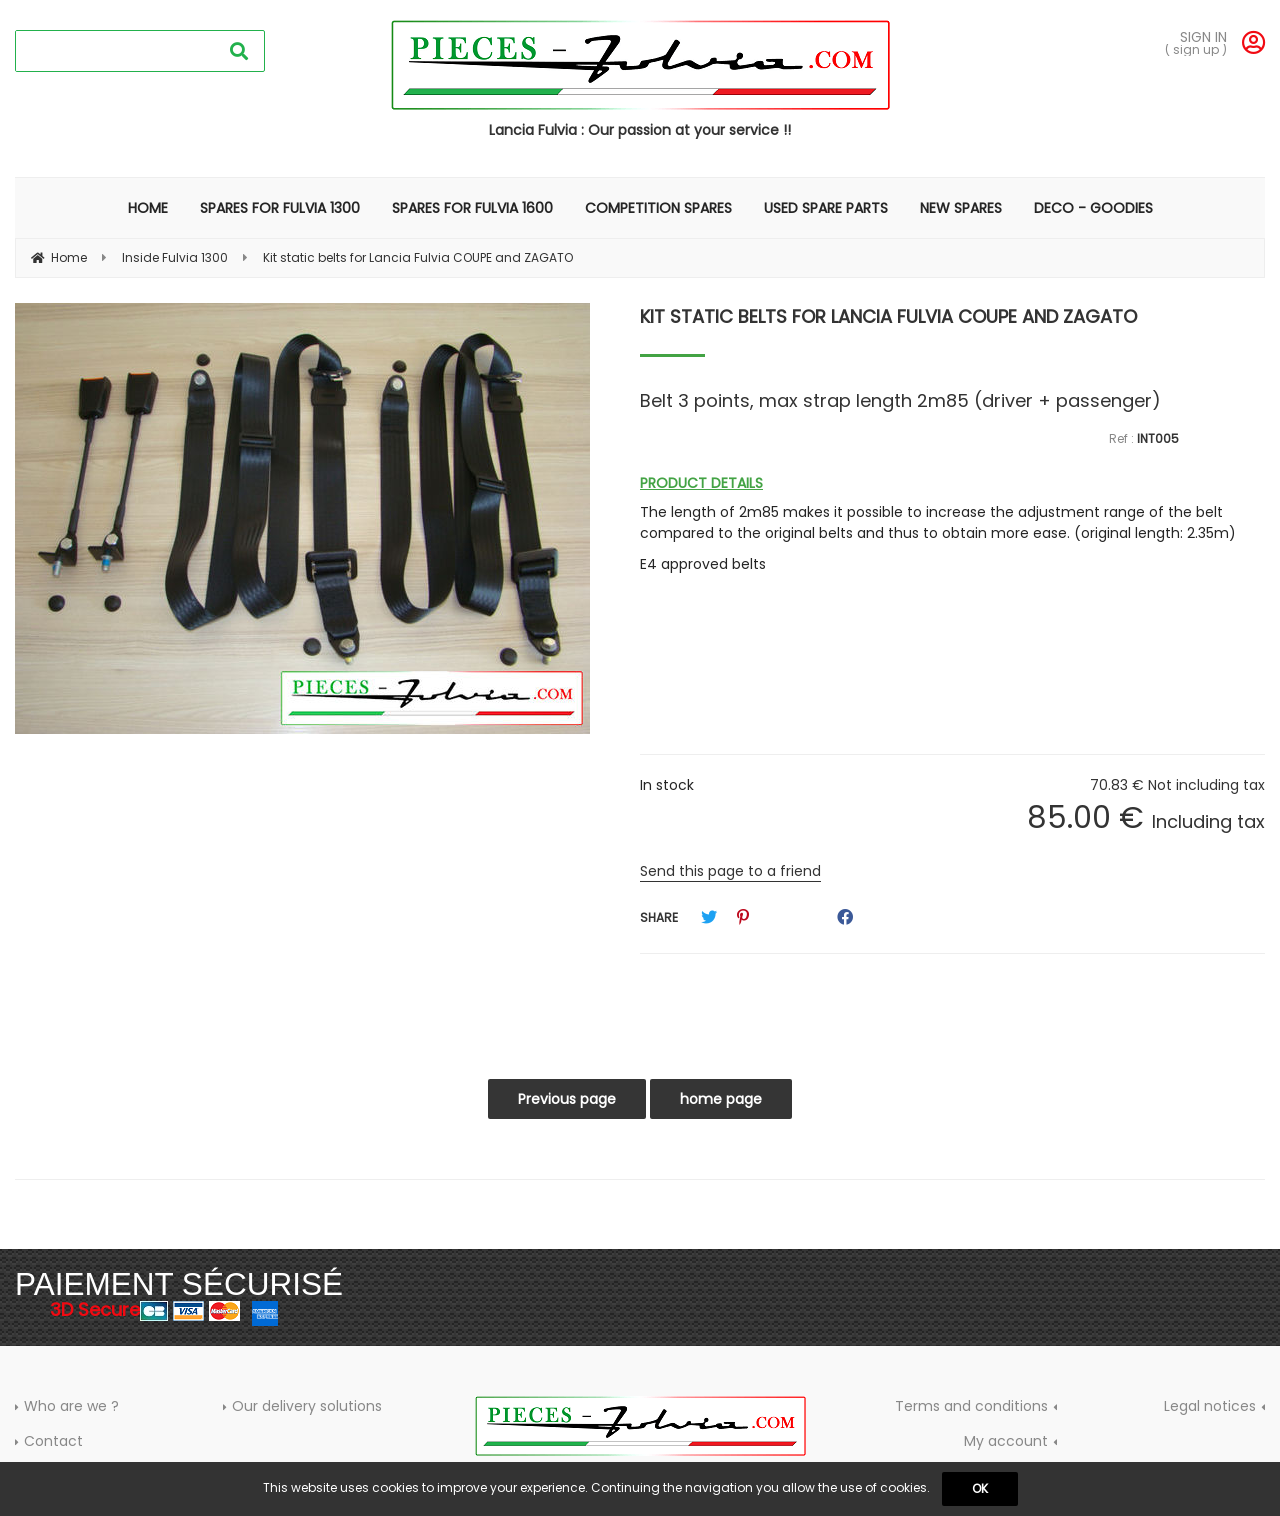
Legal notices (1210, 1406)
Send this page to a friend (730, 871)
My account (1006, 1441)
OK (980, 1488)
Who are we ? (71, 1406)
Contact (53, 1441)
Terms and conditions (971, 1406)
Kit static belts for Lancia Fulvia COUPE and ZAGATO (888, 316)
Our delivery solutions (307, 1406)
